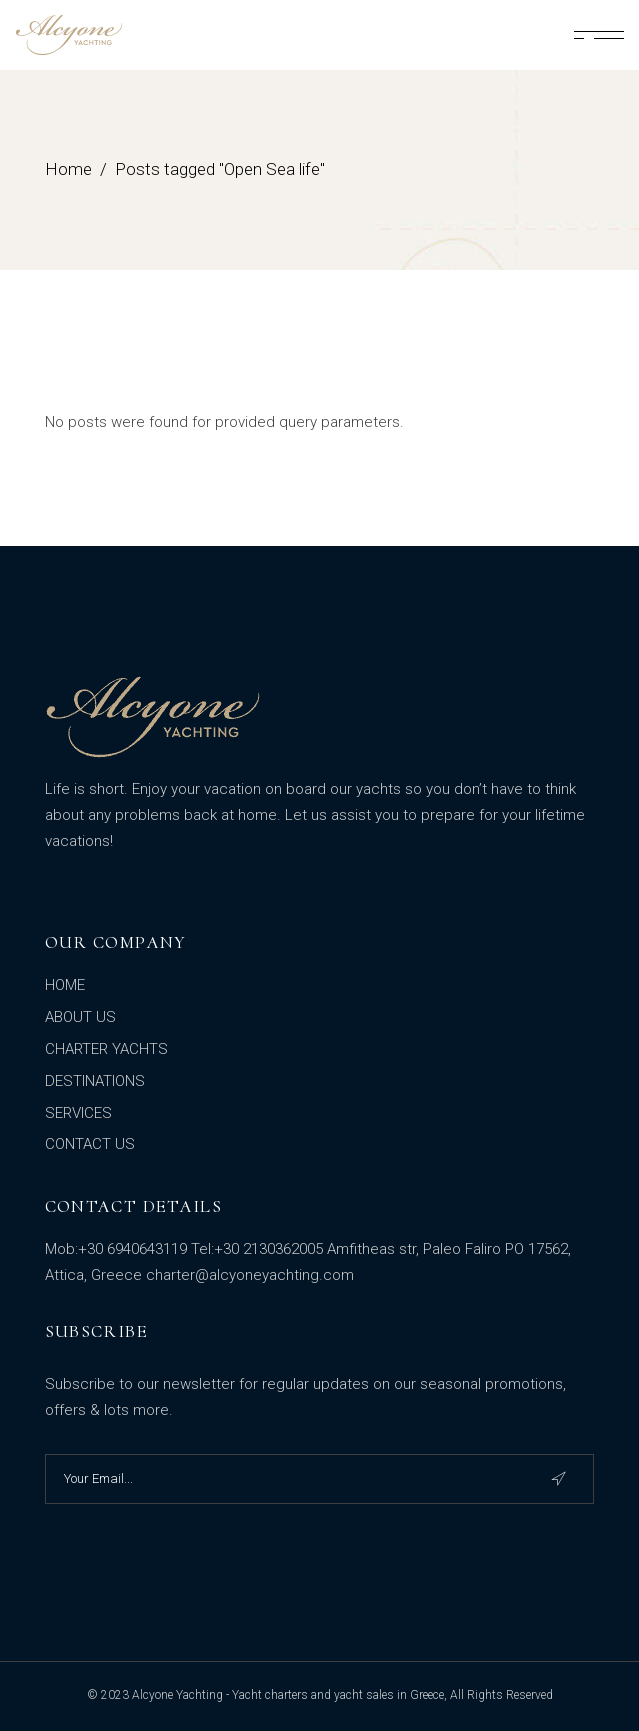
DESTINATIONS (95, 1081)
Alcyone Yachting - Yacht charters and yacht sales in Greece (288, 1695)
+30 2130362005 (268, 1249)
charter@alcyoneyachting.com (250, 1275)
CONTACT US (90, 1144)
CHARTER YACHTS (106, 1049)
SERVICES (78, 1113)
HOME (65, 985)
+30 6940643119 (132, 1249)
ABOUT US (80, 1017)
